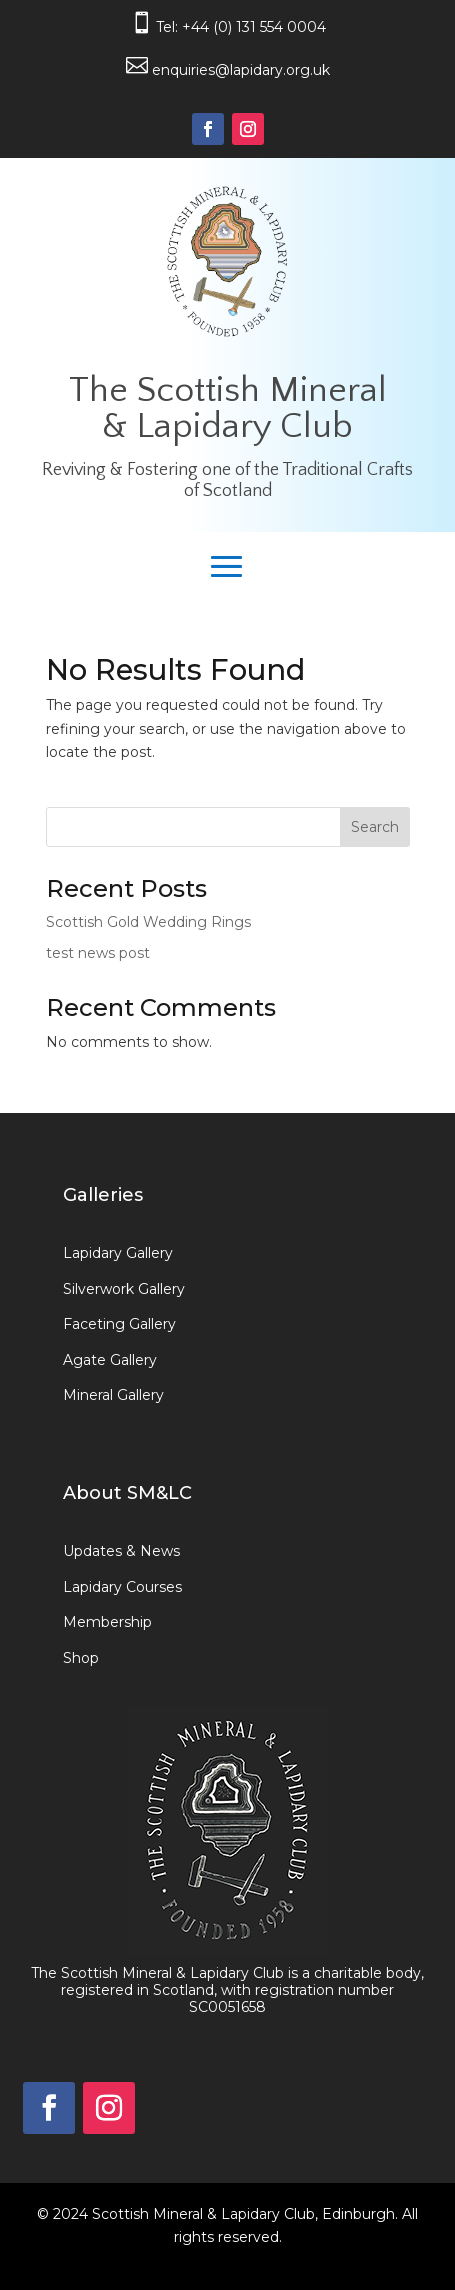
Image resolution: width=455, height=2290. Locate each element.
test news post (98, 953)
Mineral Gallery (113, 1395)
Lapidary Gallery (118, 1253)
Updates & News (121, 1551)
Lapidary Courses (122, 1587)
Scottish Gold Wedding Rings (148, 922)
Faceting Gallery (119, 1324)
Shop (81, 1658)
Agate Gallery (110, 1360)
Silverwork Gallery (124, 1289)
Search (375, 827)
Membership (107, 1622)
